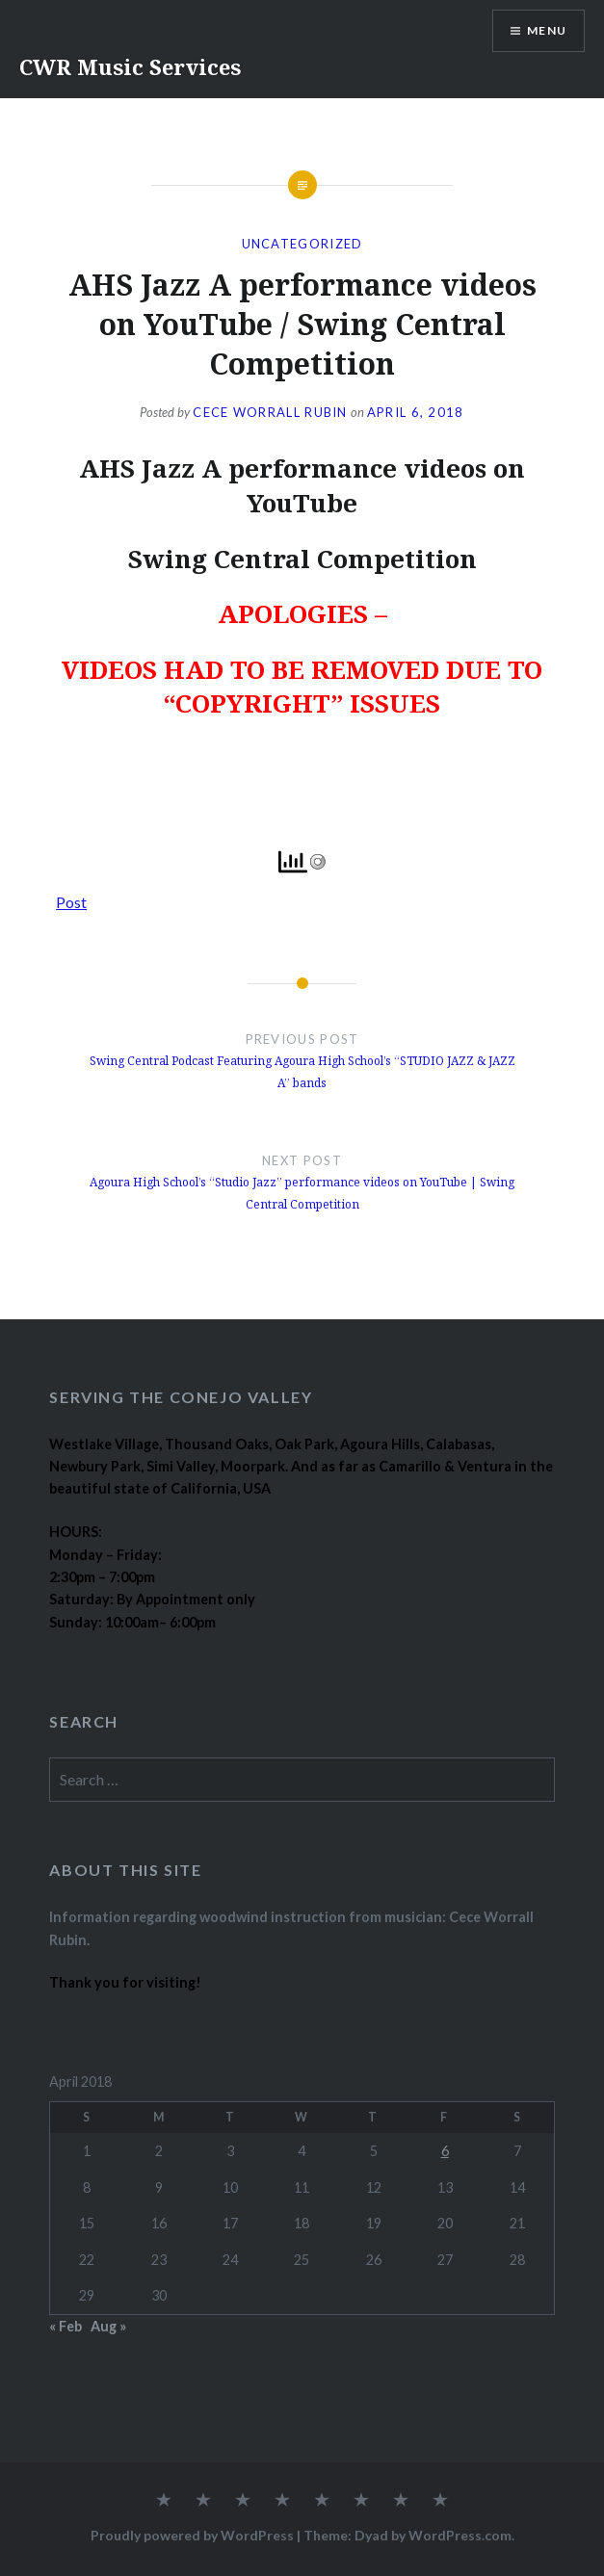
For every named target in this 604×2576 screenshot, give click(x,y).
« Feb (65, 2326)
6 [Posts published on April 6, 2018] (445, 2151)
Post (71, 899)
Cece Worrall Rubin (270, 412)
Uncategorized (302, 243)
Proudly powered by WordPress (192, 2535)
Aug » (108, 2326)
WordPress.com (460, 2535)
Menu (546, 30)
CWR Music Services (130, 66)
